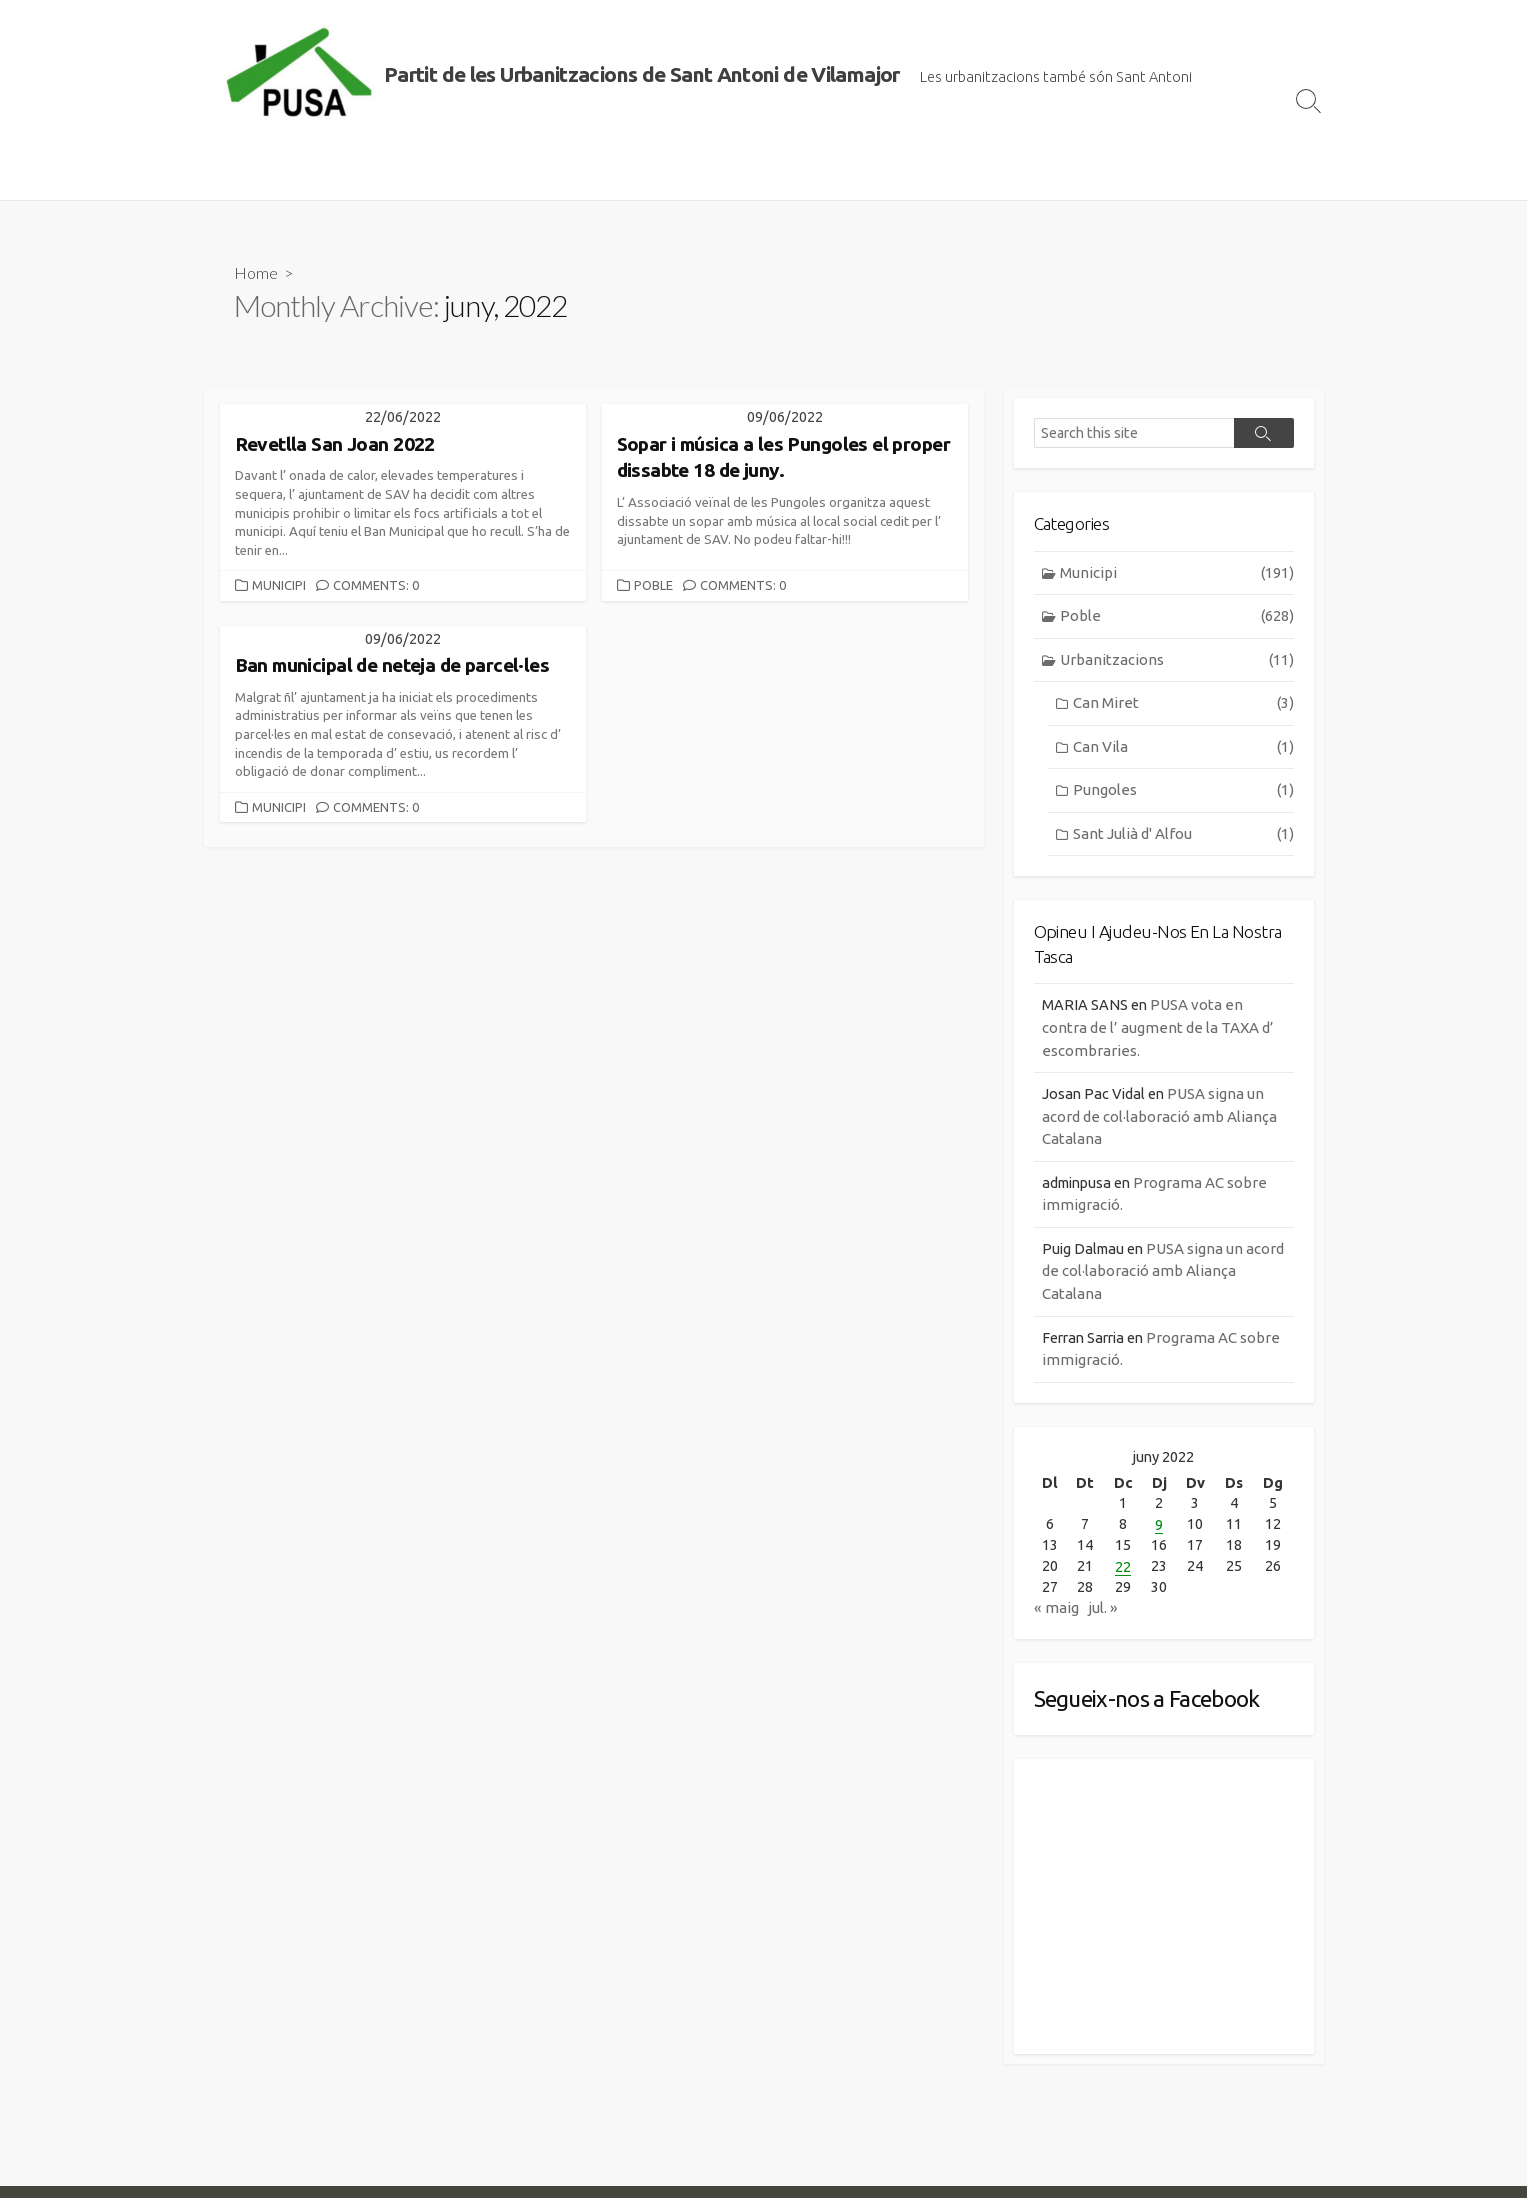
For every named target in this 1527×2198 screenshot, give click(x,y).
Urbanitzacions (1176, 662)
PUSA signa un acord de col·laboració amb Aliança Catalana (1159, 1120)
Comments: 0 (376, 586)
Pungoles (1183, 793)
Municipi (279, 586)
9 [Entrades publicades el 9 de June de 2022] (1158, 1530)
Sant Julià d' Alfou (1183, 836)
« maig (1056, 1615)
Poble (653, 586)
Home (256, 272)
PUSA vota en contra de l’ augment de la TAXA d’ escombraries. (1158, 1032)
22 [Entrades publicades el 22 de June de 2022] (1123, 1572)
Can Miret (1183, 706)
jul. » (1103, 1615)
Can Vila (1183, 749)
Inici (229, 175)
